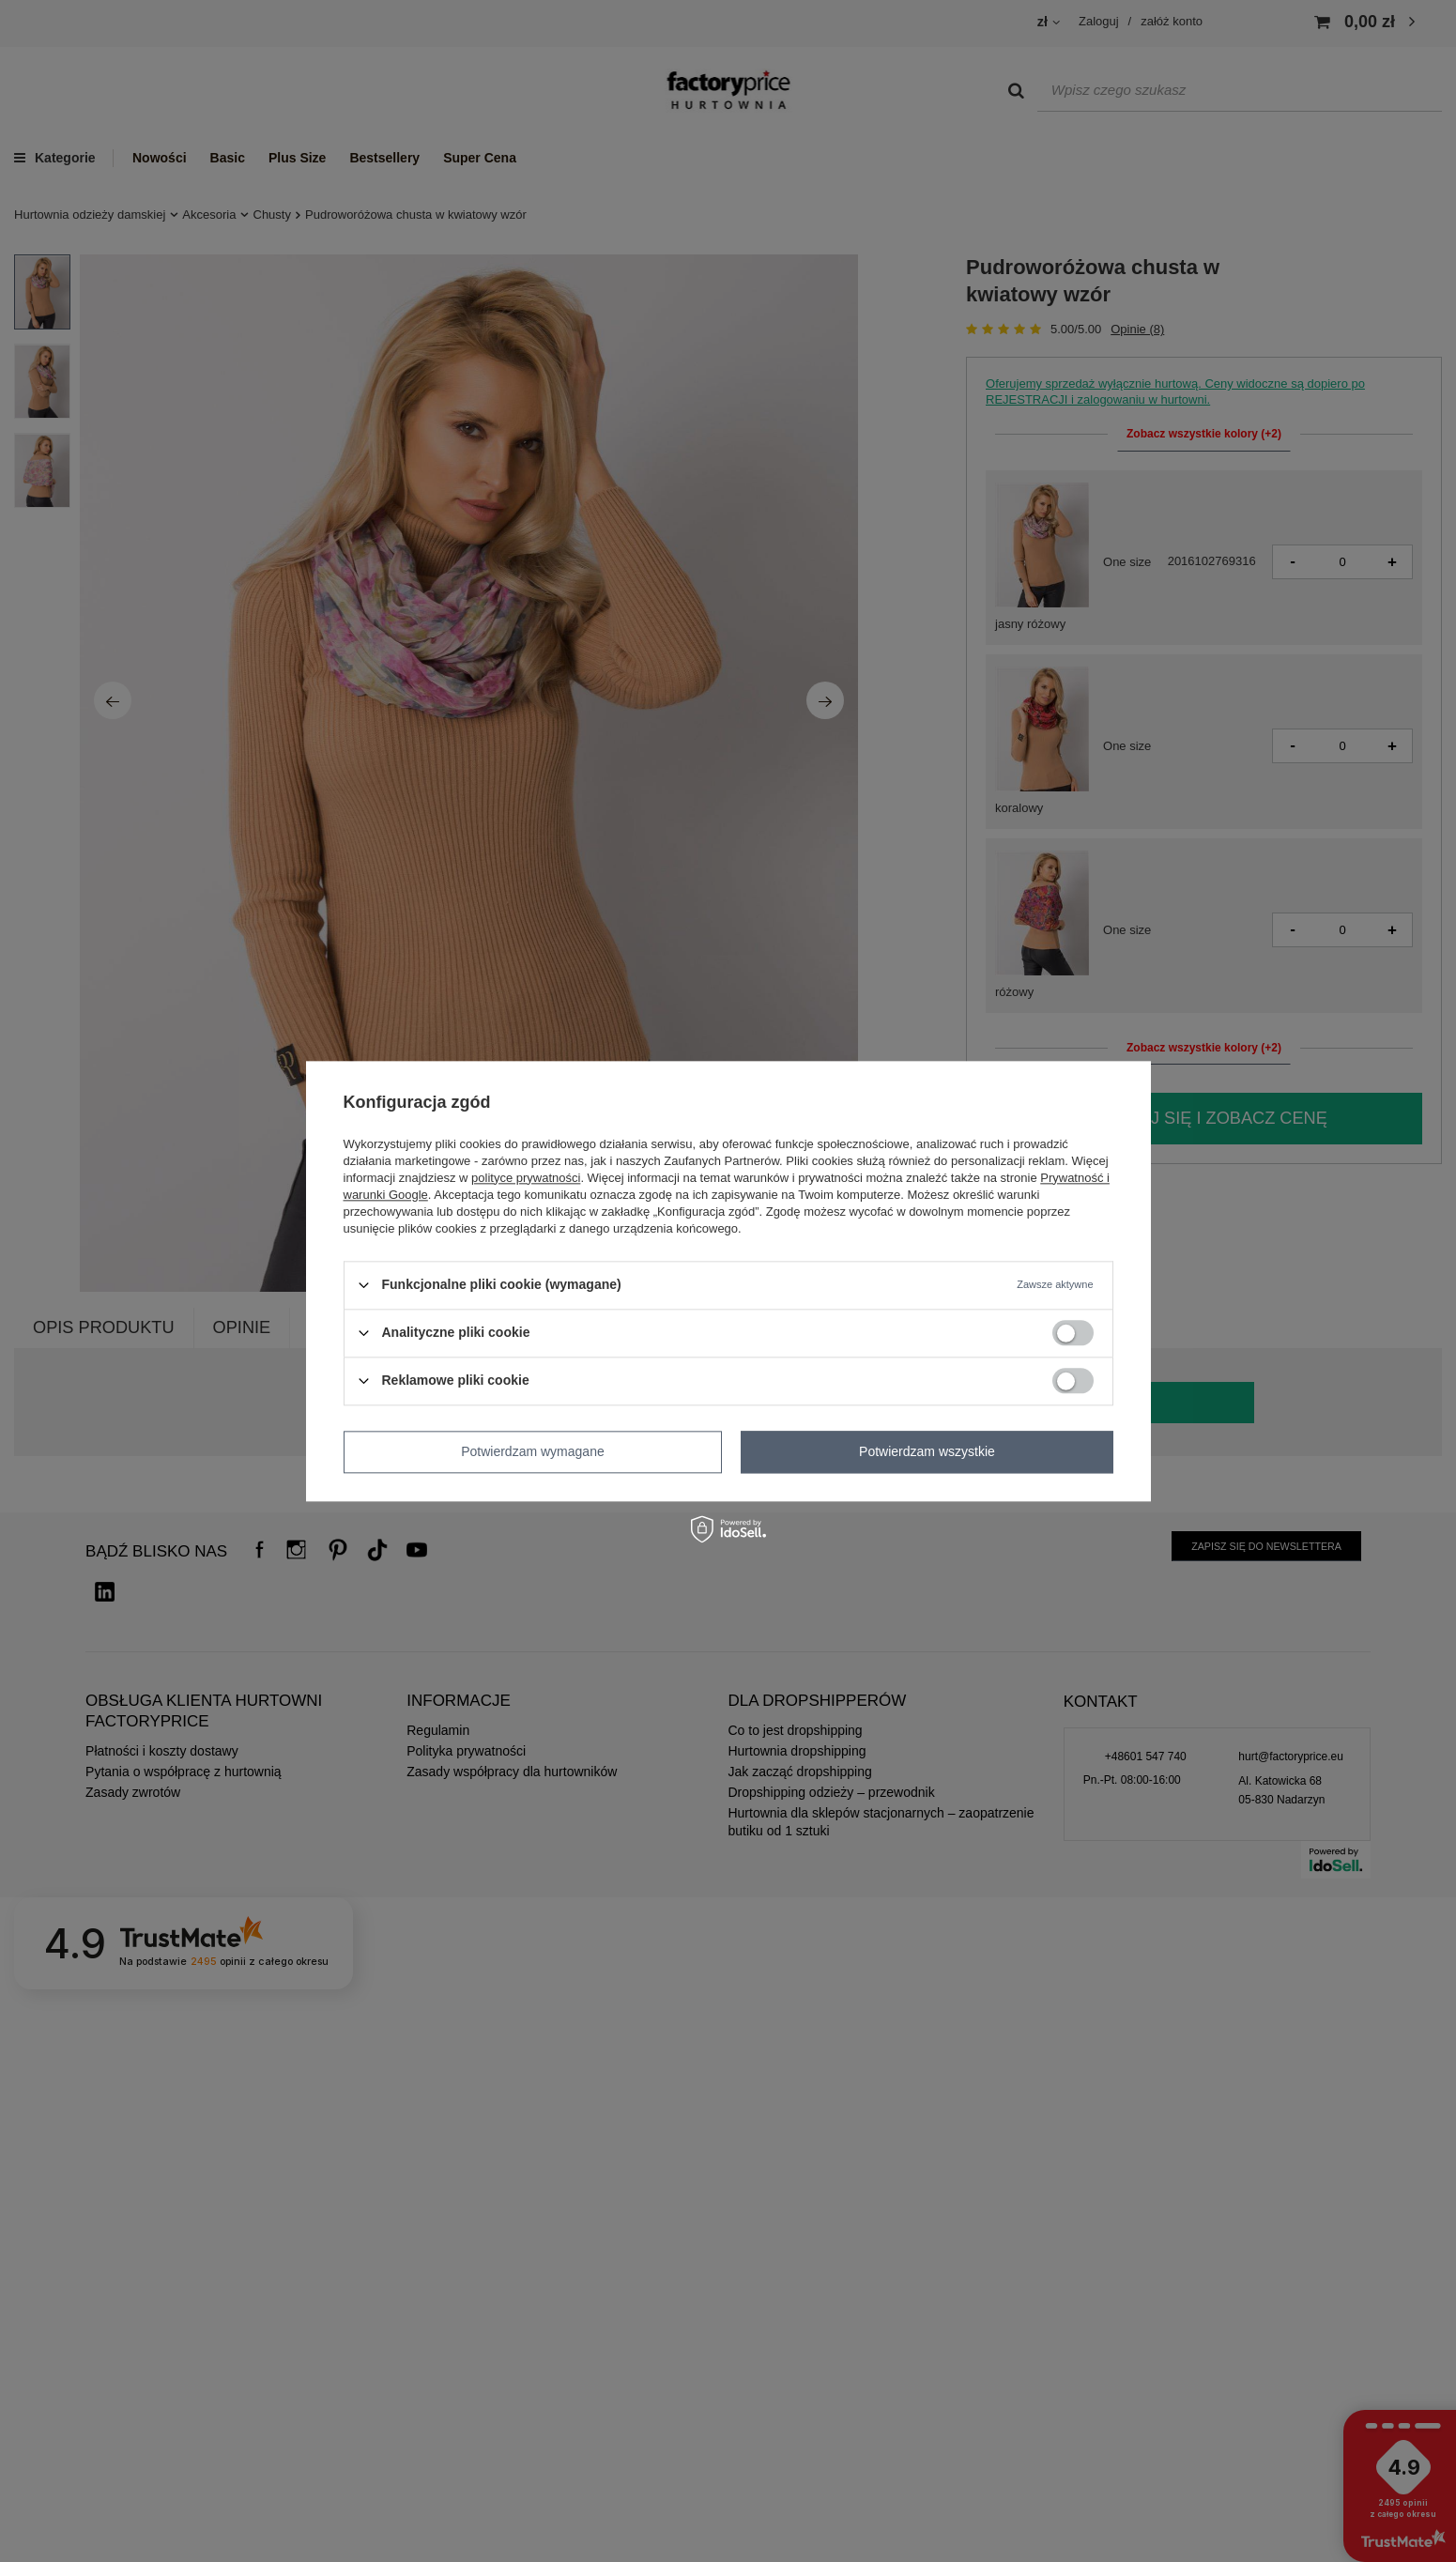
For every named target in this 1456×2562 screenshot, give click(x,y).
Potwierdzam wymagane (533, 1451)
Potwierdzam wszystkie (927, 1451)
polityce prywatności (525, 1178)
